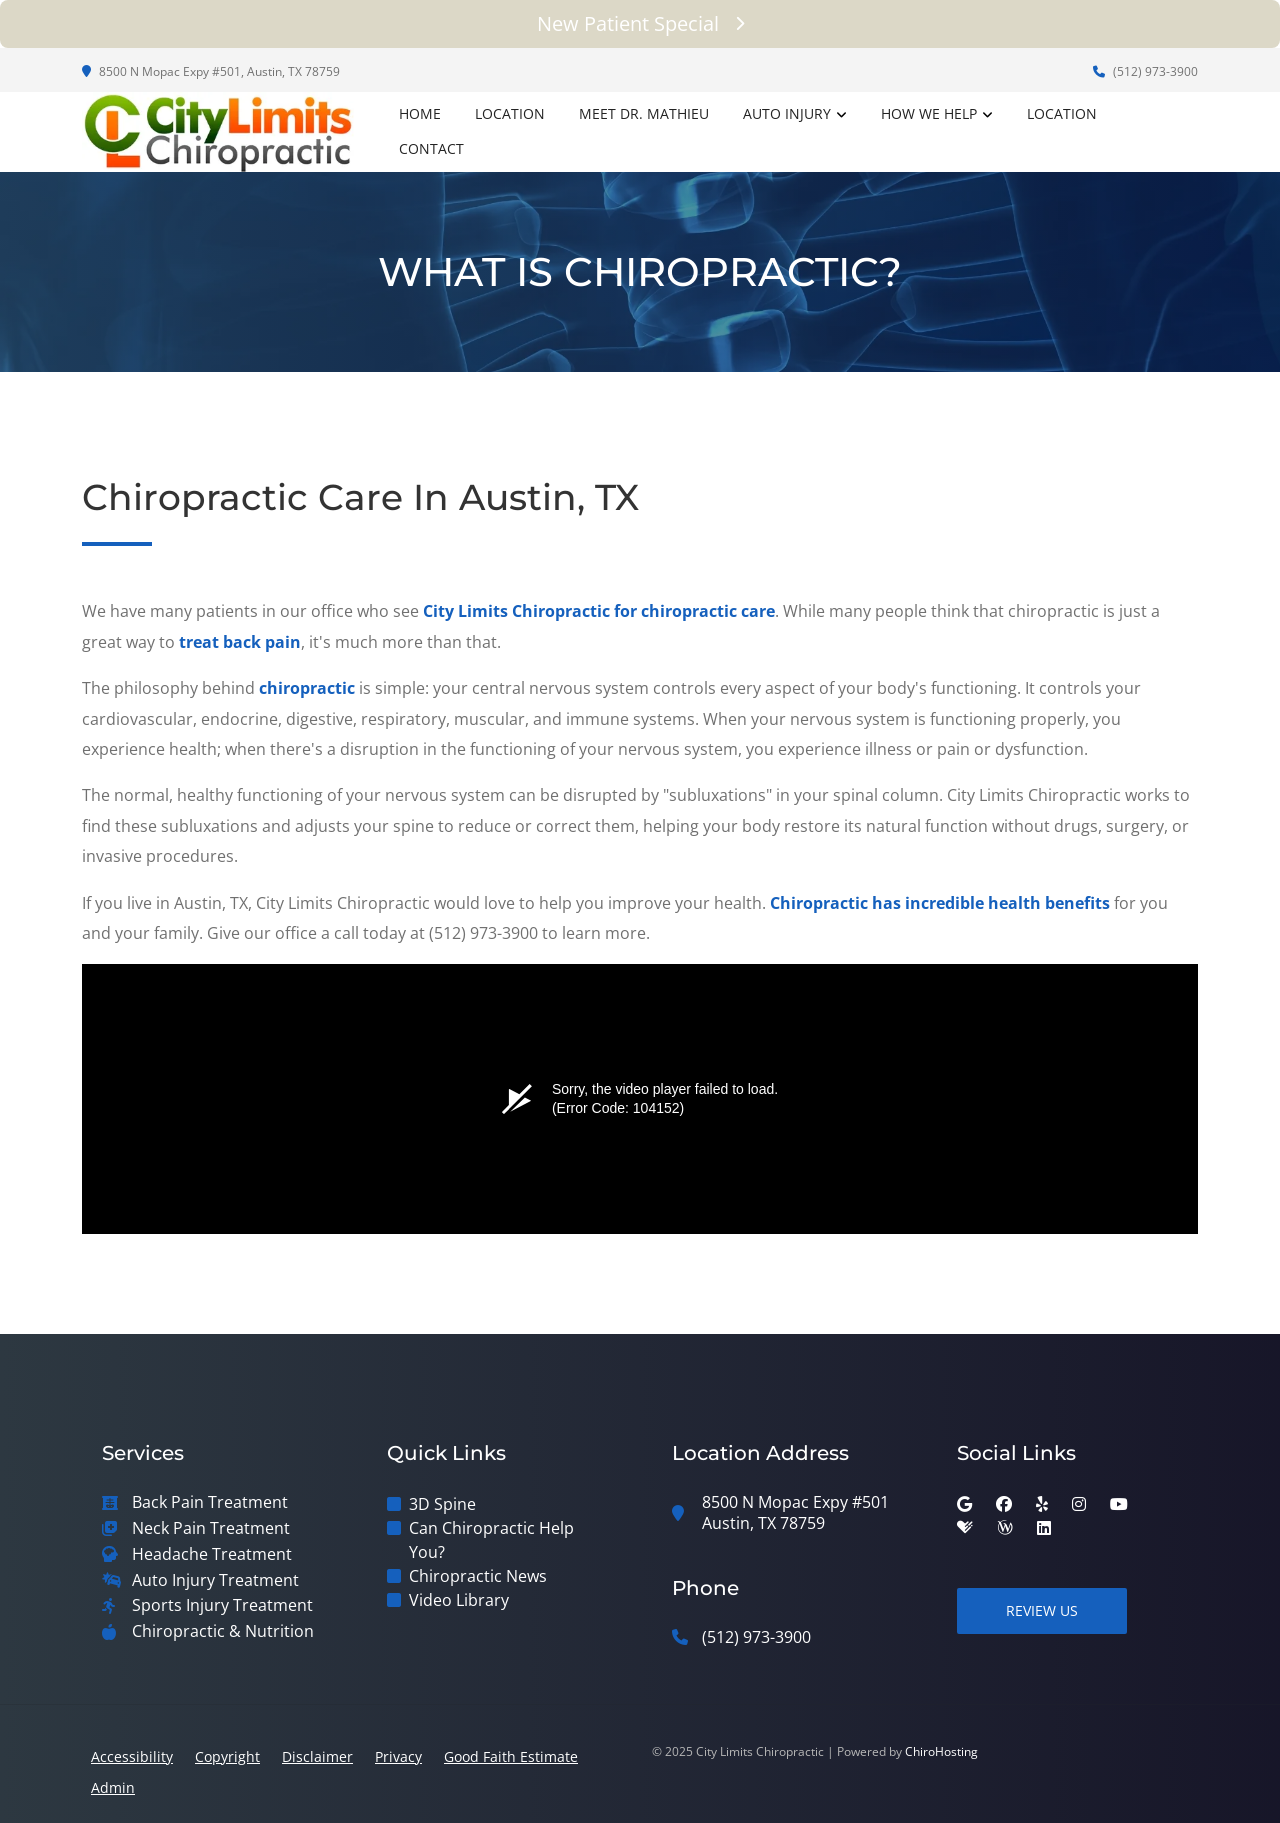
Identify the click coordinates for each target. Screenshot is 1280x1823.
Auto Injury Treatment (215, 1580)
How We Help (929, 113)
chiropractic (307, 688)
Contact (431, 148)
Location (510, 113)
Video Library (459, 1600)
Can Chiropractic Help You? (491, 1540)
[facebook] (1004, 1504)
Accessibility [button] (132, 1756)
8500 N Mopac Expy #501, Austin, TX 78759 (211, 71)
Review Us (1042, 1610)
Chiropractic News (478, 1576)
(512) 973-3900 (1145, 71)
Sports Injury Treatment (222, 1605)
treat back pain (240, 642)
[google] (964, 1504)
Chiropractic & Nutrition (223, 1631)
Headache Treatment (212, 1554)
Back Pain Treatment (210, 1502)
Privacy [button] (398, 1756)
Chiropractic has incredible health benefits (940, 903)
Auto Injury (787, 113)
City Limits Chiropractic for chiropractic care (599, 611)
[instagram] (1079, 1504)
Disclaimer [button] (317, 1756)
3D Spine (442, 1504)
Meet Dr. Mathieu (644, 113)
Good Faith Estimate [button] (511, 1756)
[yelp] (1042, 1504)
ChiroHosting (941, 1751)
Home (420, 113)
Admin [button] (113, 1787)
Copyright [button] (227, 1756)
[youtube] (1119, 1504)
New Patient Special (640, 23)
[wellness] (1005, 1528)
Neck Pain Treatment (211, 1528)
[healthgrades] (965, 1528)
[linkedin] (1044, 1528)
